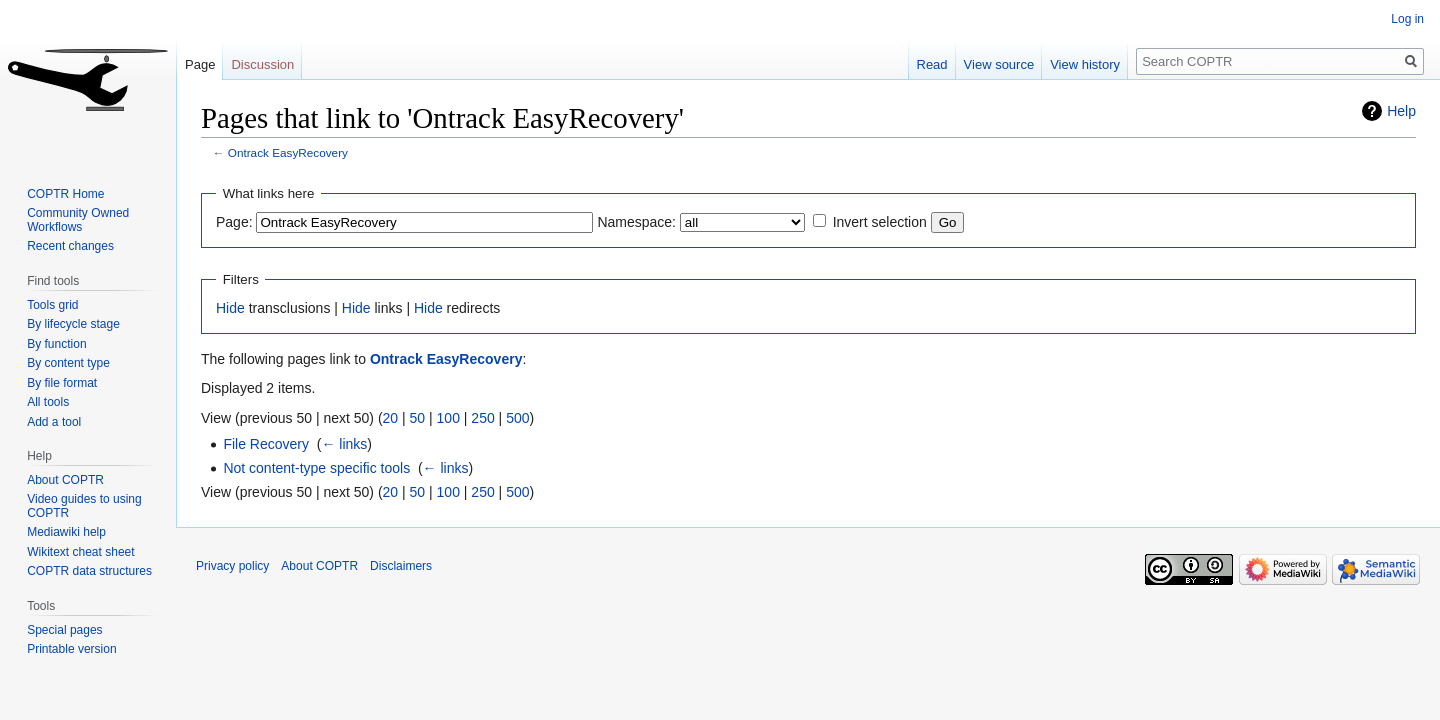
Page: (234, 222)
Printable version (71, 649)
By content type (68, 363)
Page (200, 64)
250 (482, 418)
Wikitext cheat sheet (80, 552)
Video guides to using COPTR (84, 506)
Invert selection (880, 222)
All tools (48, 402)
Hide (230, 308)
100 (448, 418)
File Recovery (266, 444)
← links (344, 444)
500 (517, 418)
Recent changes (70, 246)
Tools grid (52, 305)
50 (418, 418)
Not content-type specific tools (316, 468)
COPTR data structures (89, 571)
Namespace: (636, 222)
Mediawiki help (66, 532)
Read (932, 64)
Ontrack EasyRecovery (288, 152)
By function (56, 344)
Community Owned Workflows (78, 220)
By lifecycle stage (73, 324)
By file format (62, 383)
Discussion (262, 64)
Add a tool (54, 422)
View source (999, 64)
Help (1401, 111)
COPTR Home (65, 194)
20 (391, 418)
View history (1085, 64)
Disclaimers (401, 566)
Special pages (64, 630)
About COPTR (65, 480)
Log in (1407, 19)
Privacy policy (232, 566)
